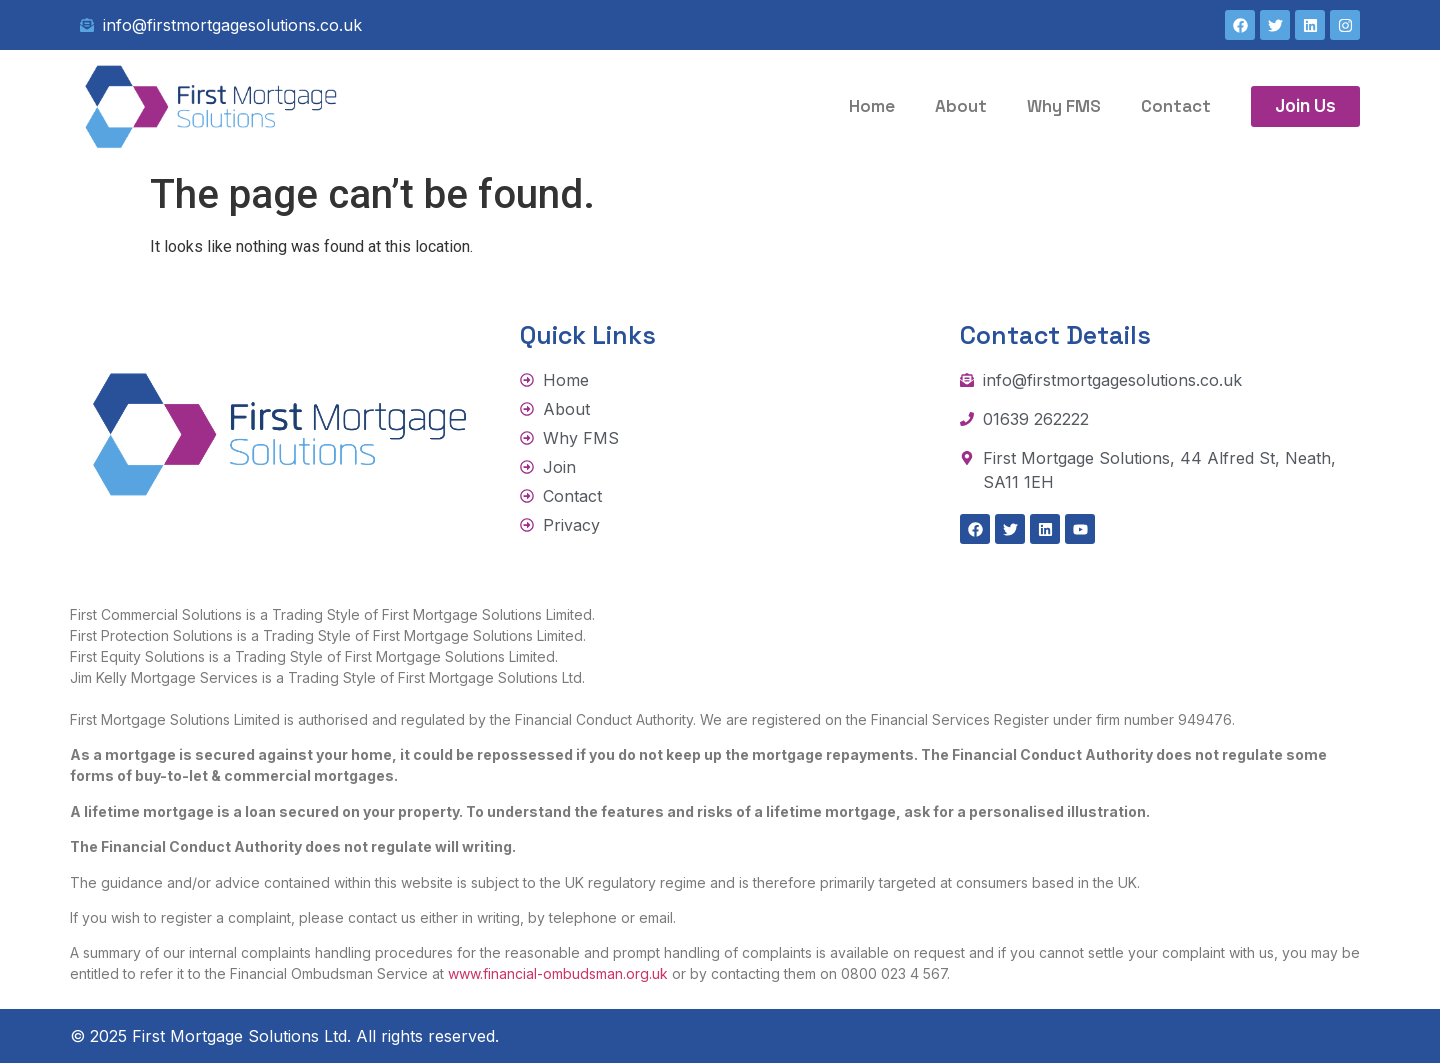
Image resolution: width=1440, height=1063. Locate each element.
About (961, 106)
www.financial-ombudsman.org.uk (558, 973)
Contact (1176, 106)
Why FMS (1064, 106)
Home (872, 106)
